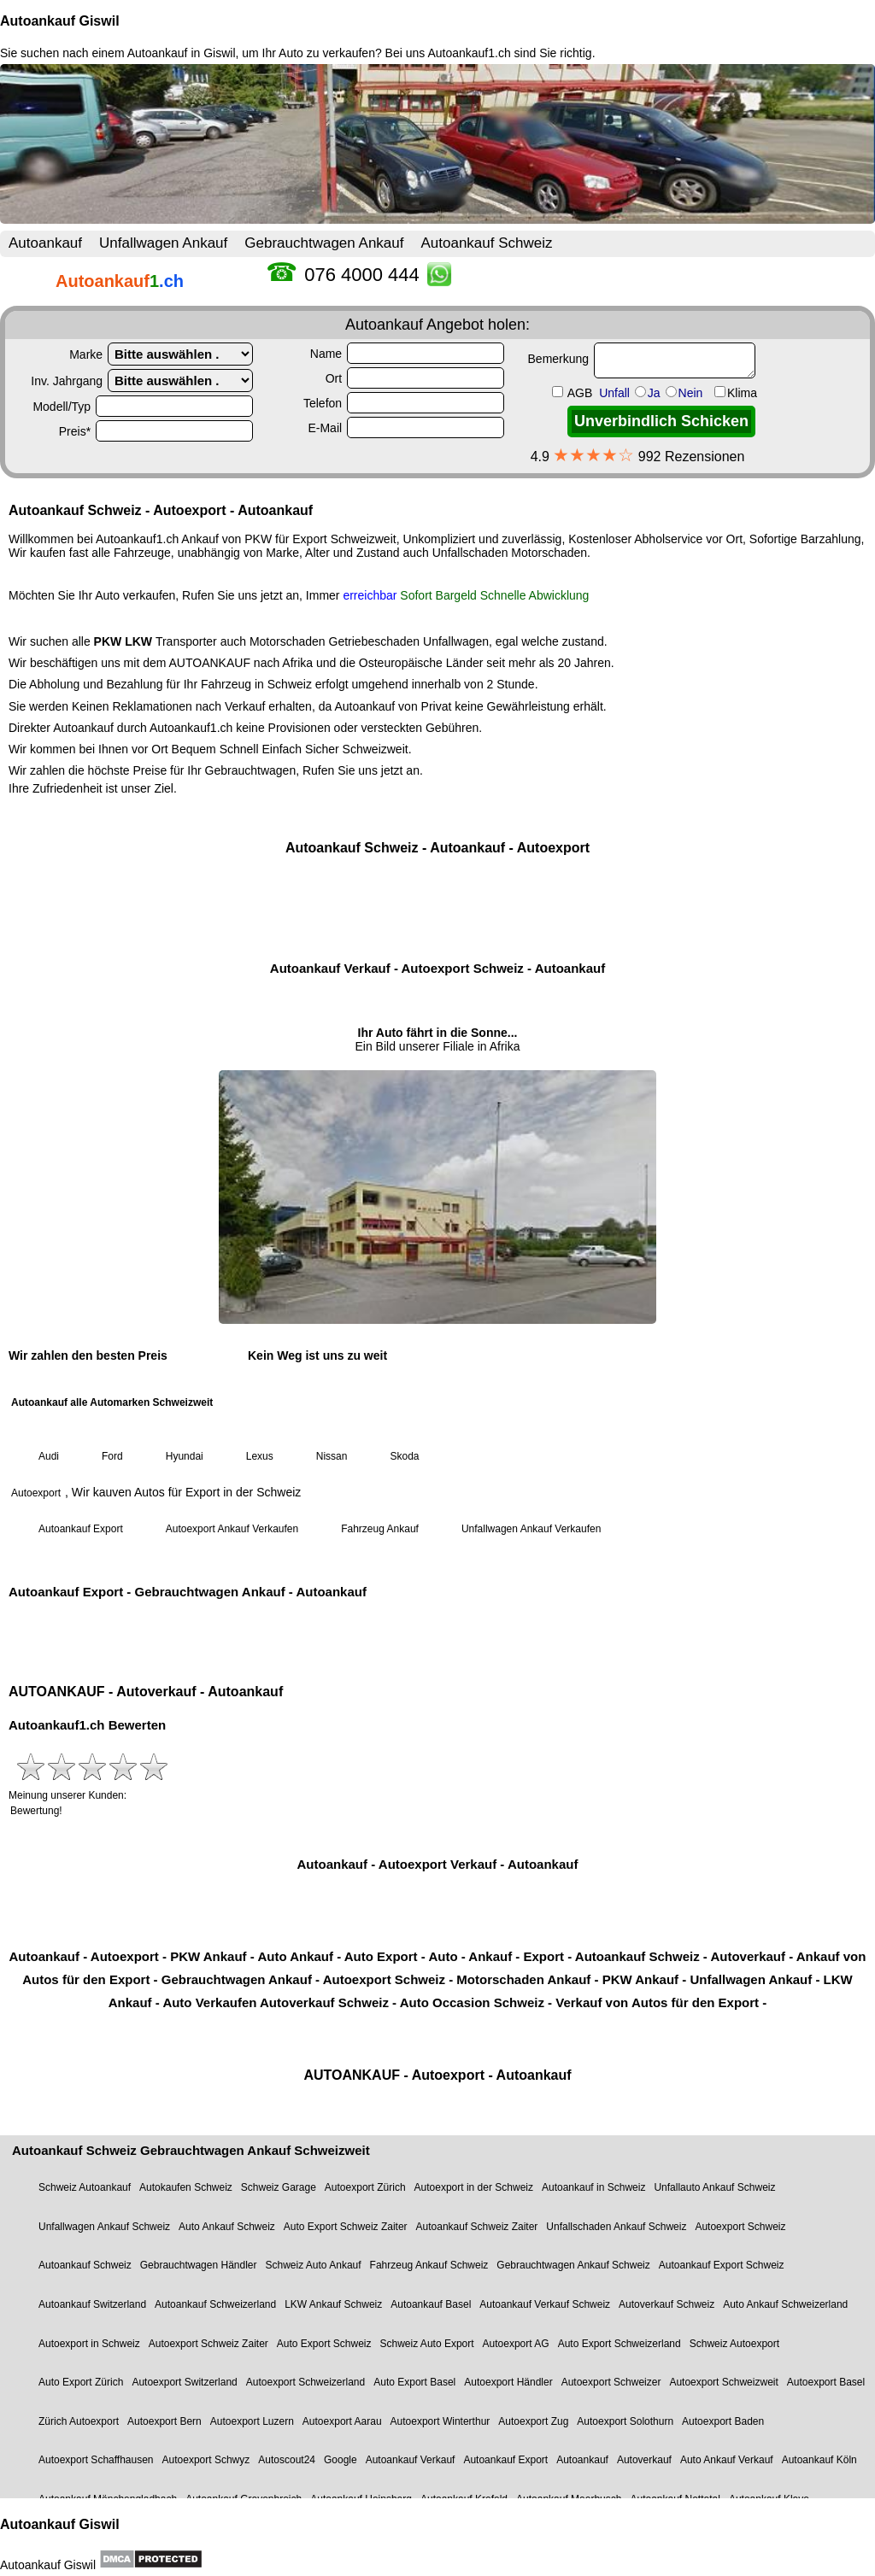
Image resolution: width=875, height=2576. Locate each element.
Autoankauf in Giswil (181, 53)
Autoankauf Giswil (60, 21)
